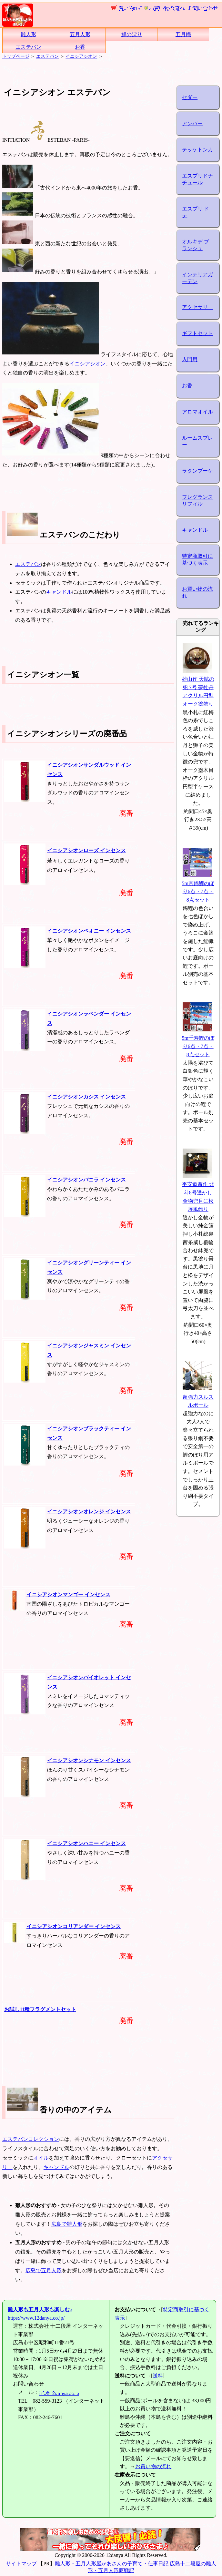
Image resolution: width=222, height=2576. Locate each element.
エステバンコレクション (30, 2139)
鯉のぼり (131, 34)
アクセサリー (197, 307)
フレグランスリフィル (197, 500)
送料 (158, 2375)
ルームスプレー (197, 441)
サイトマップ (21, 2563)
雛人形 (28, 34)
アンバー (192, 123)
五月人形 (80, 34)
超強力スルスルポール (198, 1397)
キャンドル (59, 592)
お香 (80, 47)
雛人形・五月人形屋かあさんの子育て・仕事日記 (111, 2563)
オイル (41, 2158)
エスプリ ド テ (195, 212)
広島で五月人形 (43, 2270)
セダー (189, 97)
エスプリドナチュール (197, 179)
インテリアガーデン (197, 278)
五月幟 (183, 34)
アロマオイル (197, 411)
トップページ (15, 56)
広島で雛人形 (66, 2224)
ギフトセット (197, 333)
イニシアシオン (81, 56)
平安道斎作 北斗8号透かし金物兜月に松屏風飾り (198, 1192)
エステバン (28, 47)
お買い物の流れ (197, 592)
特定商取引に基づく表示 (197, 559)
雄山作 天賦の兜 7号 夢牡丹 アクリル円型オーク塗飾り (198, 687)
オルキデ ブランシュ (195, 245)
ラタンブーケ (197, 471)
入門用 (189, 359)
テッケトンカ (197, 149)
